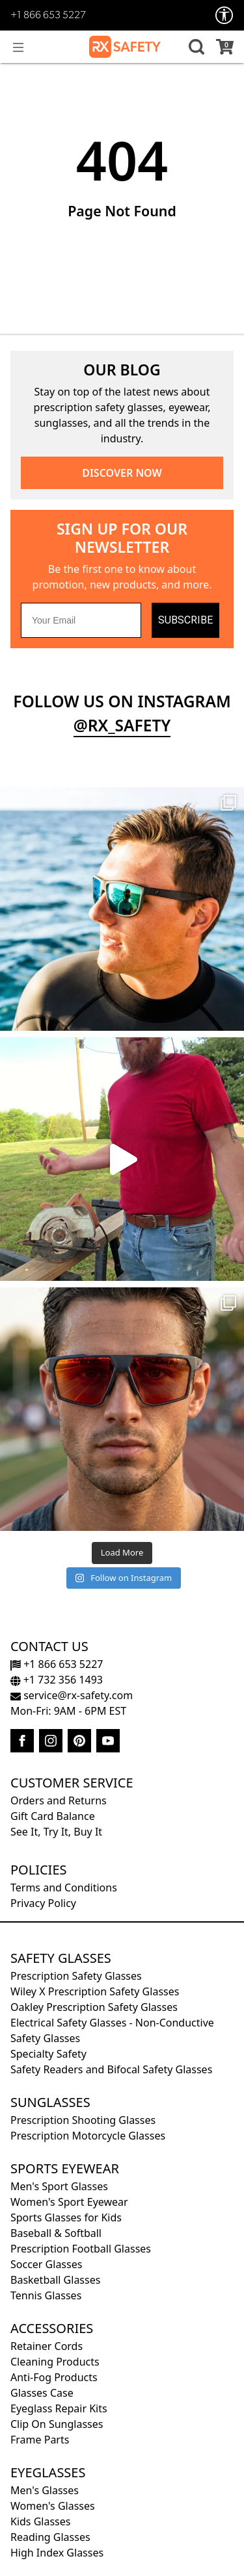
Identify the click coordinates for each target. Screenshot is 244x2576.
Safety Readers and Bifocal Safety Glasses (111, 2069)
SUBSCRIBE (185, 620)
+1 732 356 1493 (56, 1680)
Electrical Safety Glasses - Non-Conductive (112, 2022)
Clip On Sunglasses (56, 2424)
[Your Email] (81, 620)
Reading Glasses (50, 2537)
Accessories (51, 2328)
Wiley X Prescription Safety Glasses (94, 1991)
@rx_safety (122, 725)
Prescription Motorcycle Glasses (87, 2135)
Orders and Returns (58, 1800)
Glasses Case (42, 2393)
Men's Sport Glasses (59, 2186)
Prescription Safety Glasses (76, 1976)
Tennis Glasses (45, 2295)
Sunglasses (50, 2102)
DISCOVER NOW (122, 473)
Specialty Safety (48, 2054)
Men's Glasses (44, 2490)
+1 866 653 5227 (48, 15)
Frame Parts (39, 2439)
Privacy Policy (43, 1903)
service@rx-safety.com (71, 1695)
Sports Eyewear (64, 2168)
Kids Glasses (40, 2521)
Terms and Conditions (63, 1887)
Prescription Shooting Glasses (83, 2120)
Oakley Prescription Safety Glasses (94, 2007)
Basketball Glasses (55, 2280)
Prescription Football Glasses (80, 2248)
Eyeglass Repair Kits (58, 2408)
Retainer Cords (46, 2346)
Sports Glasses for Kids (66, 2217)
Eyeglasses (47, 2472)
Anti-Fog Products (54, 2377)
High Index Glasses (56, 2552)
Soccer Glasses (46, 2264)
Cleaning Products (55, 2362)
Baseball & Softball (56, 2233)
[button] (194, 46)
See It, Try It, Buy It (56, 1832)
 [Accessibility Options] (224, 15)
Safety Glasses (60, 1958)
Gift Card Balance (52, 1816)
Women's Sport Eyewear (69, 2202)
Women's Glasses (52, 2506)
